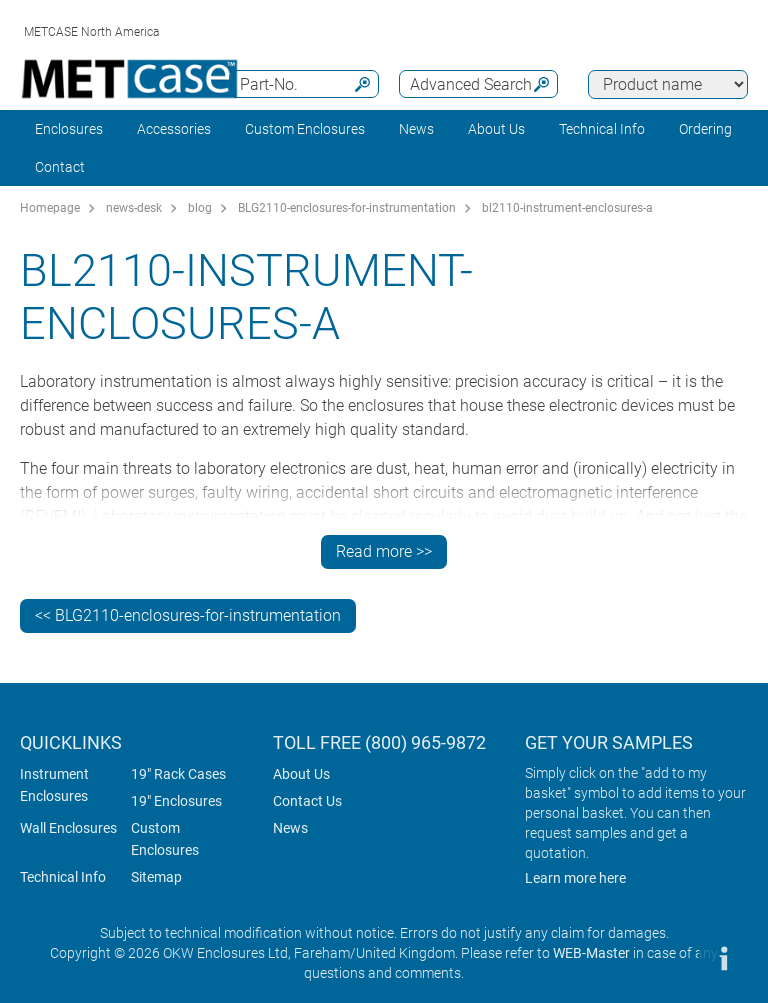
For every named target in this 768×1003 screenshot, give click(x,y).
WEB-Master (591, 953)
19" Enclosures (176, 801)
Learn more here (575, 878)
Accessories (174, 129)
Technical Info (63, 877)
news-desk (134, 208)
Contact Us (307, 801)
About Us (301, 774)
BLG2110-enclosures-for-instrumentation (347, 208)
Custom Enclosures (305, 129)
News (416, 129)
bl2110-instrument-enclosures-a (567, 208)
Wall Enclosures (68, 828)
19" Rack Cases (178, 774)
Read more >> (384, 551)
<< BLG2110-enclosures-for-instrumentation (188, 615)
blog (200, 208)
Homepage (50, 208)
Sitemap (156, 877)
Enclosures (69, 129)
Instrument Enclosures (54, 785)
